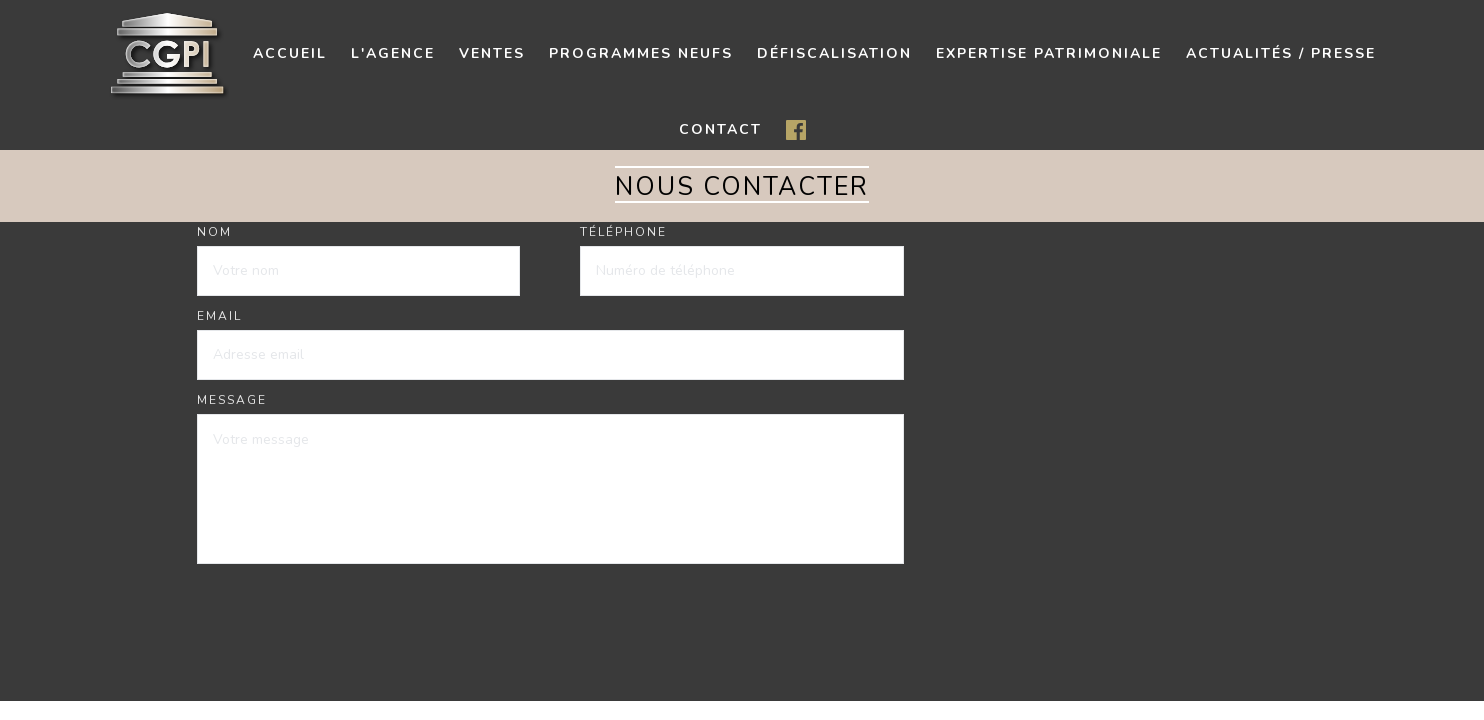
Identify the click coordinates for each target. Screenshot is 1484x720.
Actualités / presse (1281, 53)
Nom (214, 232)
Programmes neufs (641, 53)
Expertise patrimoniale (1049, 53)
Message (232, 400)
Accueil (290, 53)
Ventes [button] (492, 53)
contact (720, 129)
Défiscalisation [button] (834, 53)
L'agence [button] (393, 53)
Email (219, 316)
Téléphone (623, 232)
